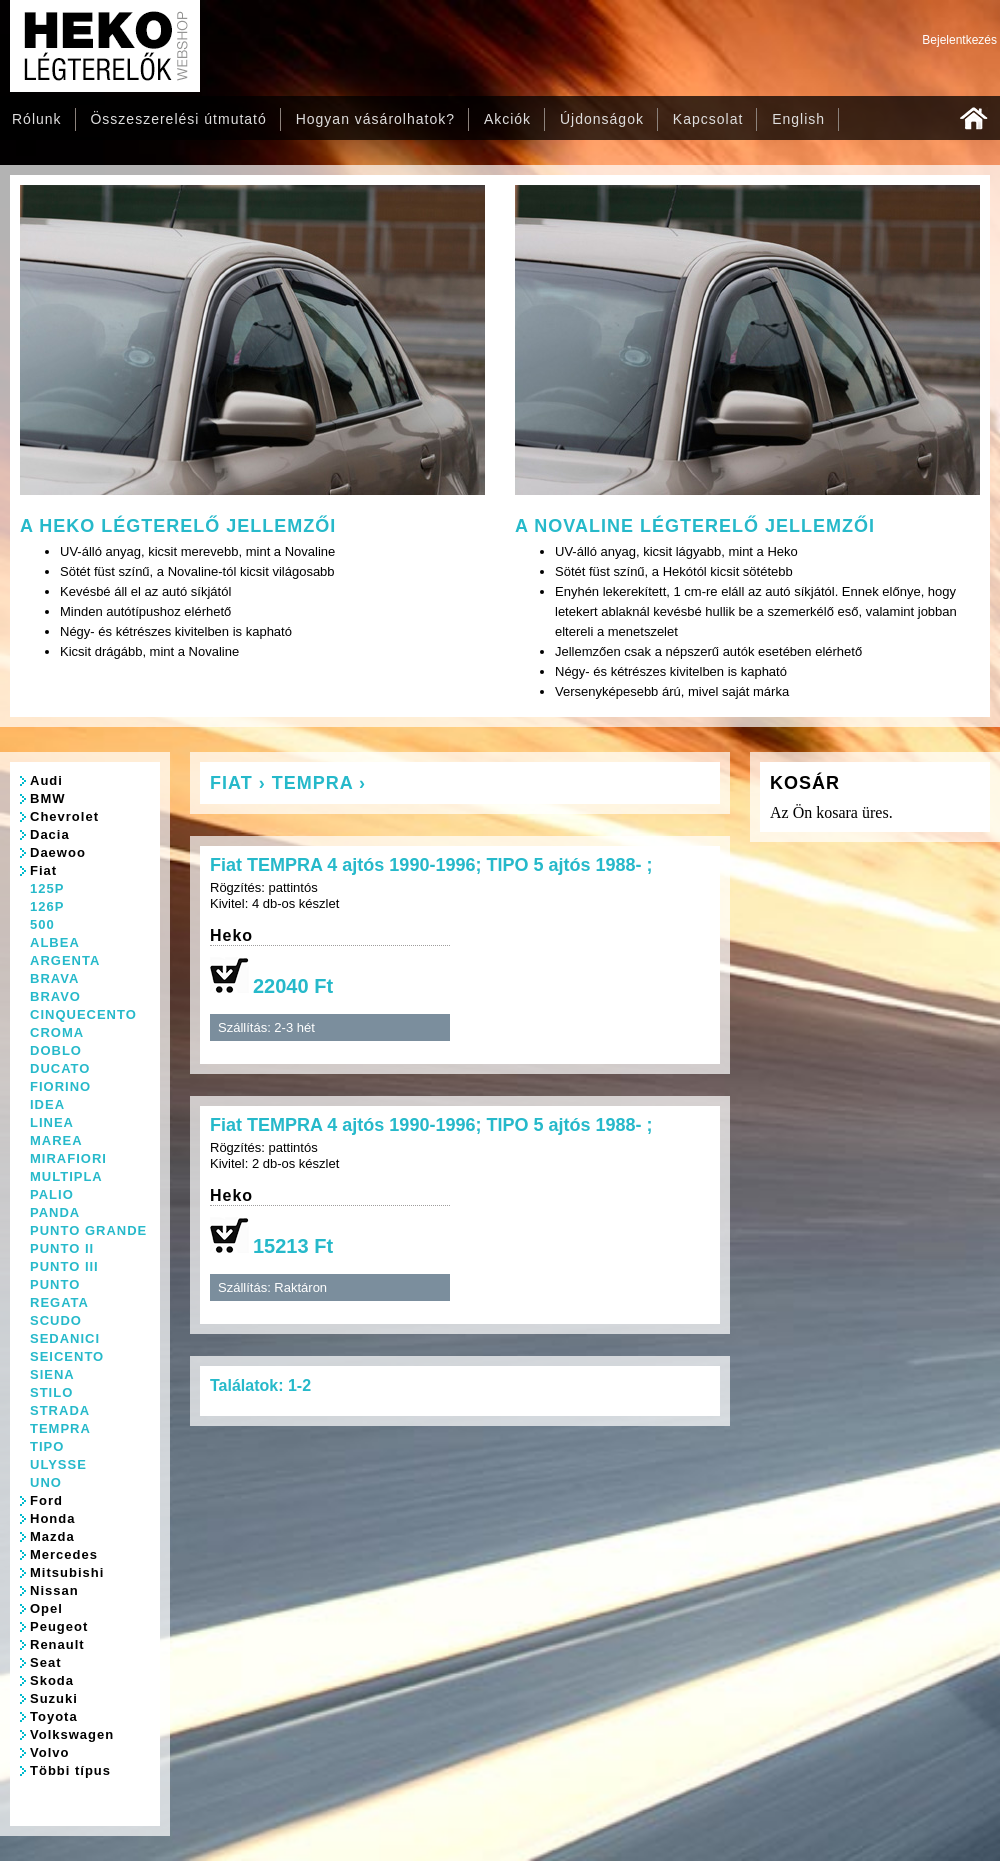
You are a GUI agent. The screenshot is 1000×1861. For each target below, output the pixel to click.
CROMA (57, 1032)
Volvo (49, 1752)
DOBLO (56, 1050)
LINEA (52, 1122)
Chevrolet (64, 816)
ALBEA (55, 942)
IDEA (47, 1104)
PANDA (55, 1212)
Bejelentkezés (959, 40)
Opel (46, 1608)
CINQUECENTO (83, 1014)
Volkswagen (72, 1734)
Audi (46, 780)
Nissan (54, 1590)
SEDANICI (65, 1338)
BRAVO (55, 996)
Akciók (507, 119)
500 (42, 924)
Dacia (50, 834)
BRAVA (54, 978)
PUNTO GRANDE (88, 1230)
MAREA (56, 1140)
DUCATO (60, 1068)
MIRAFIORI (68, 1158)
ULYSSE (58, 1464)
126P (47, 906)
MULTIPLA (66, 1176)
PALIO (52, 1194)
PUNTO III (64, 1266)
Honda (52, 1518)
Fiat (43, 870)
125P (47, 888)
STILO (51, 1392)
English (798, 119)
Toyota (54, 1716)
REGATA (59, 1302)
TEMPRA (60, 1428)
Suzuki (54, 1698)
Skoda (52, 1680)
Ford (46, 1500)
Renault (57, 1644)
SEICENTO (67, 1356)
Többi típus (70, 1770)
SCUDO (56, 1320)
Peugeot (59, 1626)
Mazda (52, 1536)
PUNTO (55, 1284)
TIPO (47, 1446)
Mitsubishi (67, 1572)
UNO (46, 1482)
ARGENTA (65, 960)
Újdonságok (602, 119)
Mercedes (64, 1554)
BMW (48, 798)
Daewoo (58, 852)
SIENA (52, 1374)
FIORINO (60, 1086)
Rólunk (37, 119)
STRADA (60, 1410)
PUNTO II (62, 1248)
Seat (45, 1662)
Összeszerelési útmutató (178, 119)
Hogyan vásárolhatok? (375, 119)
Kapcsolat (708, 119)
